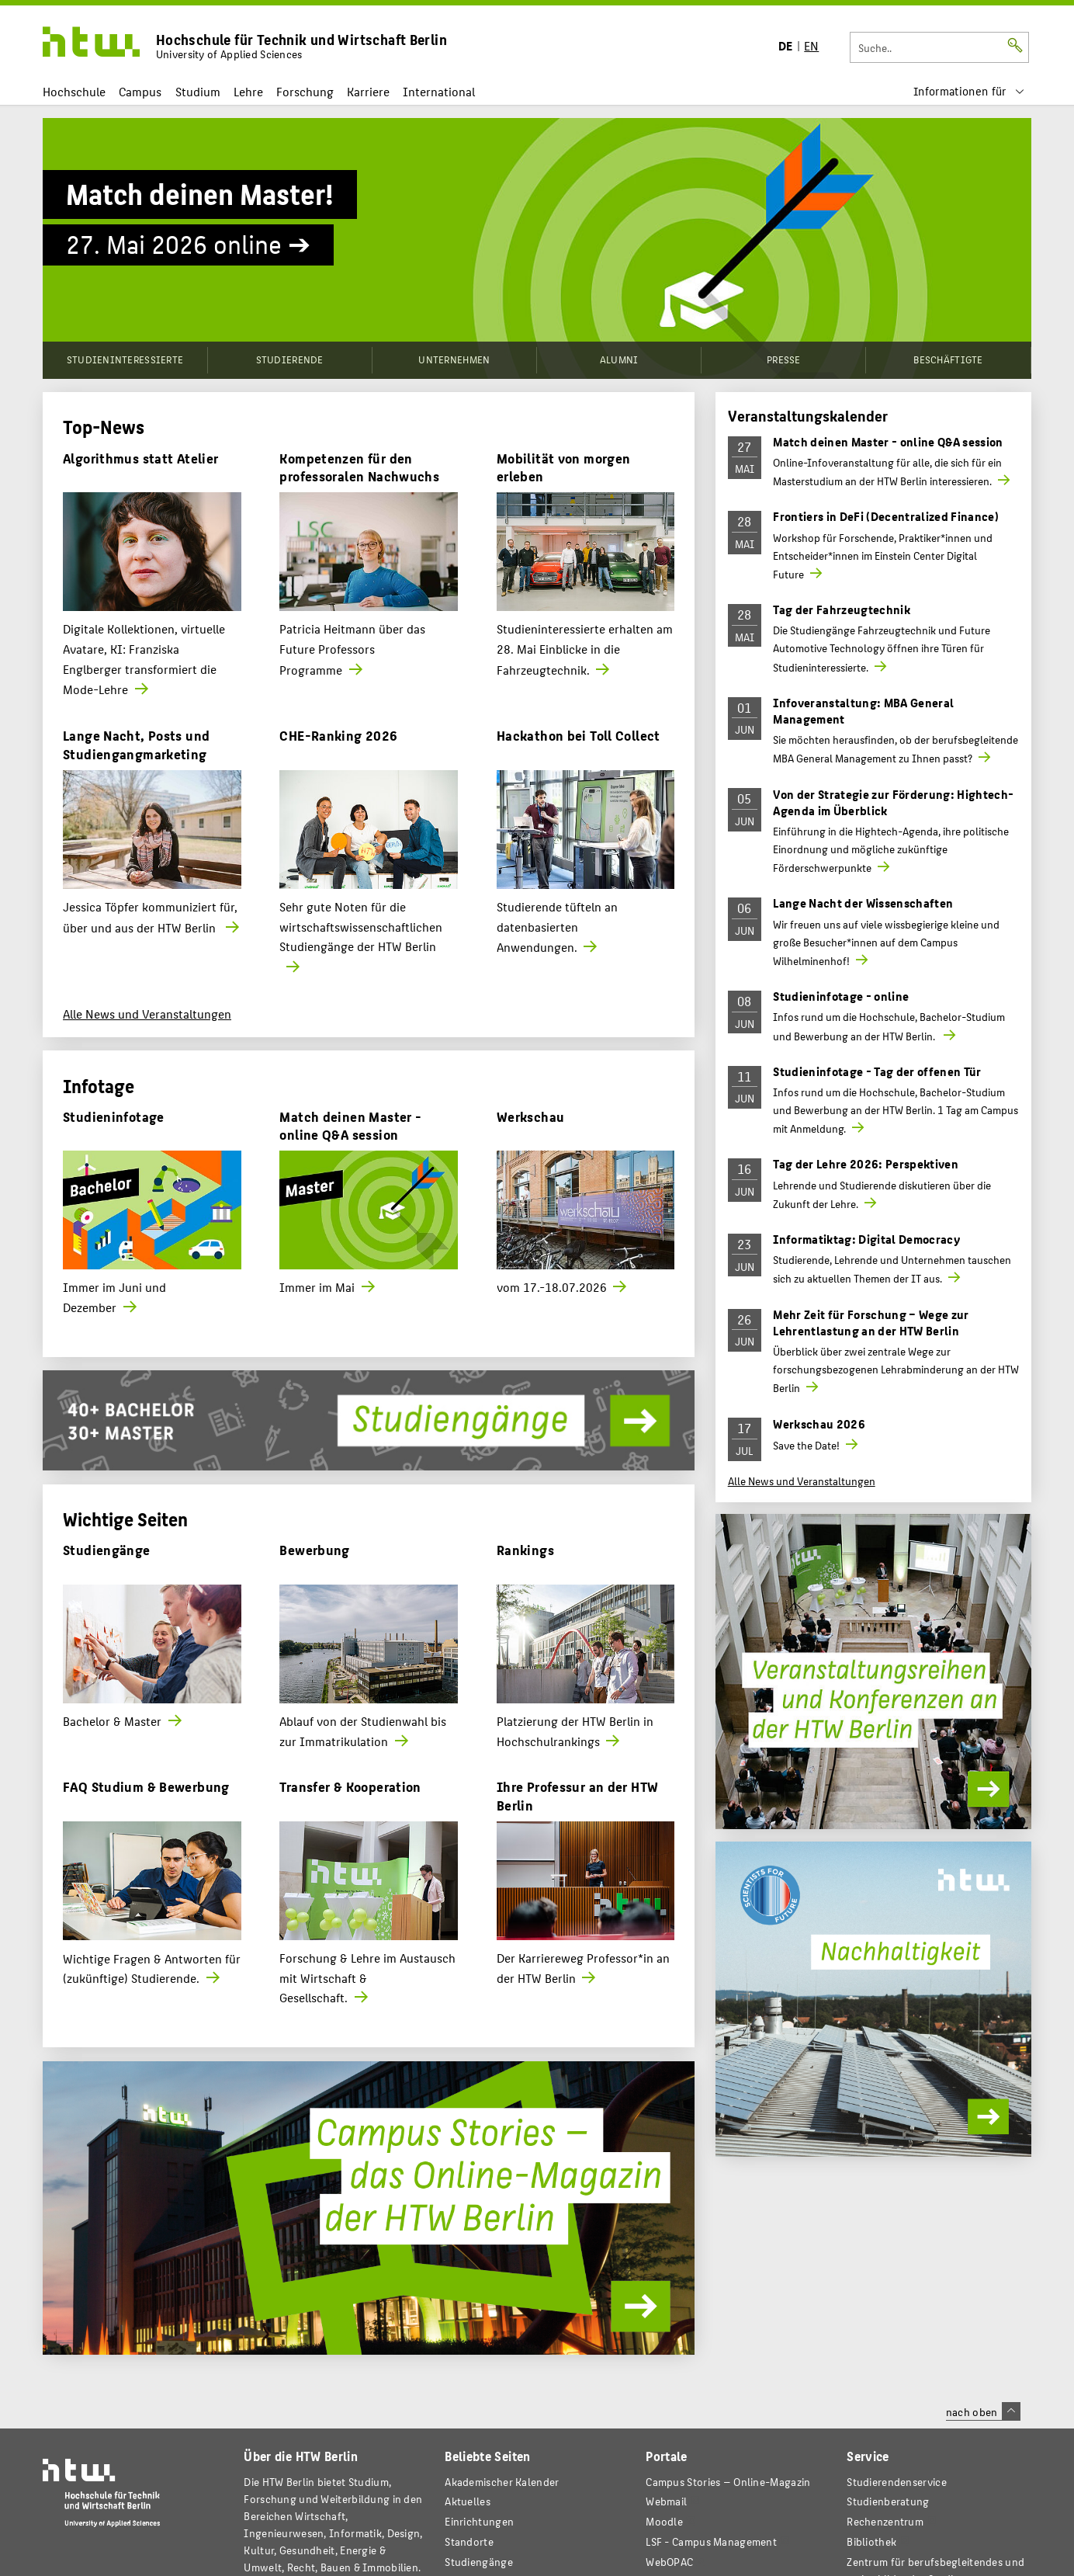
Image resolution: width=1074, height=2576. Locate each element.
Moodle (664, 2521)
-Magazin (728, 2482)
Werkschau (530, 1116)
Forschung (305, 91)
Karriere (368, 91)
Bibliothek (871, 2541)
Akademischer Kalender (502, 2482)
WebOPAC (669, 2561)
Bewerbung (314, 1549)
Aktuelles (467, 2501)
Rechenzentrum (885, 2521)
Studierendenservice (897, 2482)
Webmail (666, 2501)
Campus (140, 91)
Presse (784, 359)
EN (811, 45)
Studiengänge (107, 1549)
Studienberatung (888, 2501)
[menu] (969, 91)
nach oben (983, 2411)
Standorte (469, 2541)
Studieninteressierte (125, 359)
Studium (197, 91)
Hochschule (74, 91)
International (439, 91)
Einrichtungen (479, 2521)
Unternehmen (454, 359)
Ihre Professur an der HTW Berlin (577, 1795)
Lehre (248, 91)
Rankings (525, 1549)
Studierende (290, 359)
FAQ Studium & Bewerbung (146, 1786)
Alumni (619, 359)
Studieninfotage (114, 1116)
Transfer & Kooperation (350, 1786)
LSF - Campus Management (711, 2541)
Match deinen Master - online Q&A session (350, 1125)
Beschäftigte (947, 359)
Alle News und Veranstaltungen (147, 1013)
